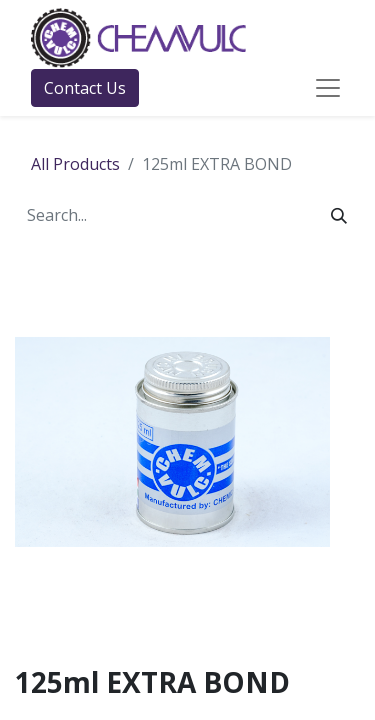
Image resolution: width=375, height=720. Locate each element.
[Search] (339, 215)
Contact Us (85, 88)
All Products (75, 164)
